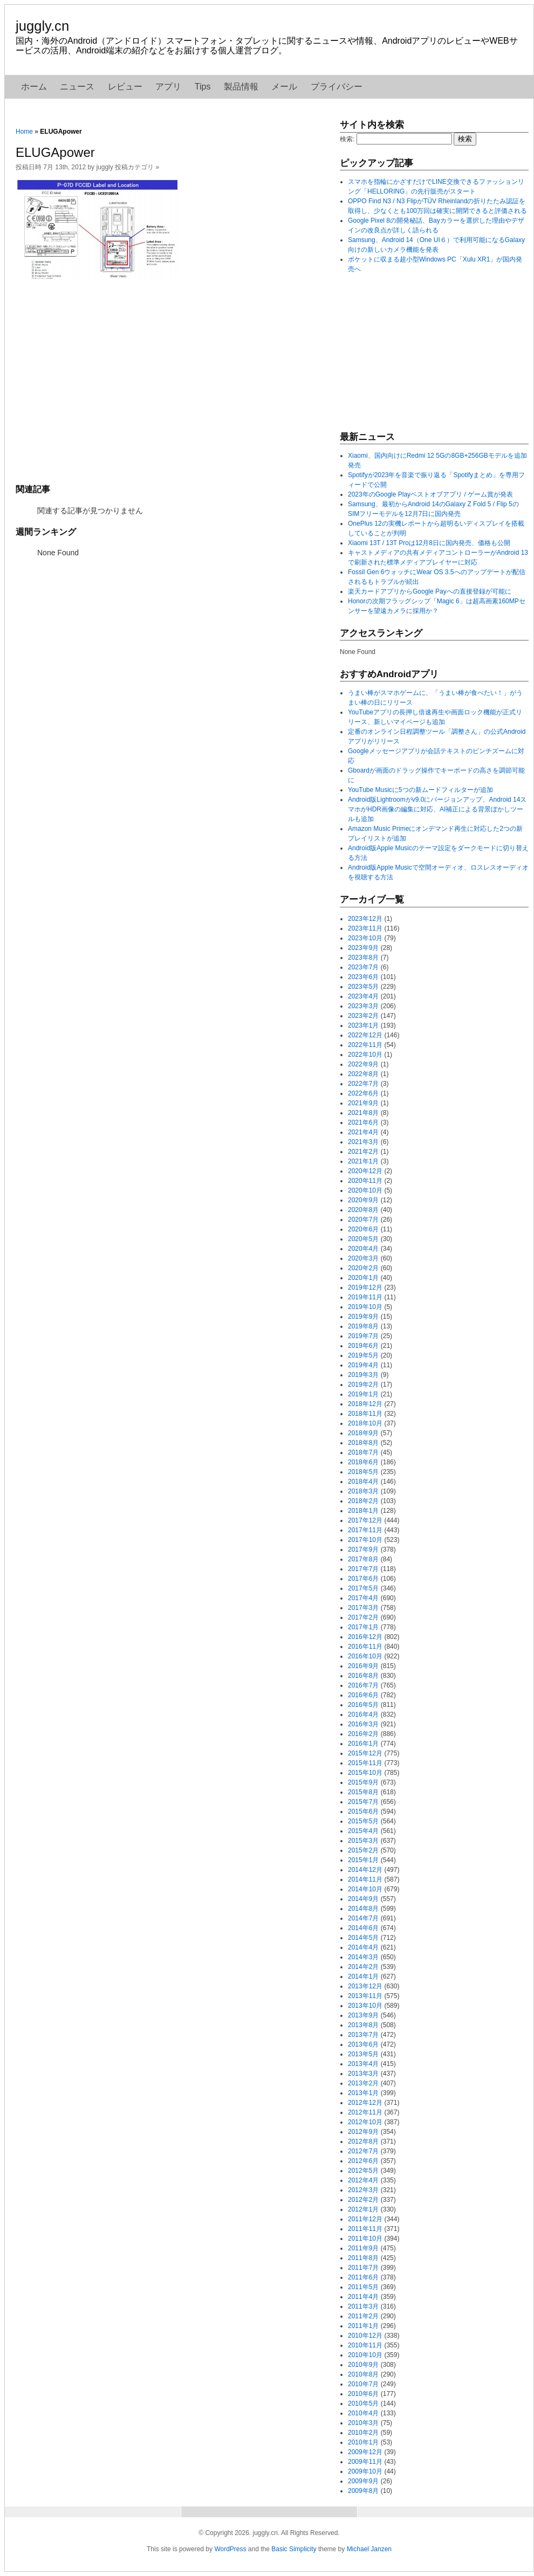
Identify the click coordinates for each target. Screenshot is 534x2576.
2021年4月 (363, 1132)
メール (284, 86)
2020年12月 (365, 1171)
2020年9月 (363, 1200)
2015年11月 (365, 1763)
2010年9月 (363, 2364)
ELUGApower (55, 152)
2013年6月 (363, 2044)
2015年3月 (363, 1840)
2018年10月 (365, 1423)
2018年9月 (363, 1433)
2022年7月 (363, 1083)
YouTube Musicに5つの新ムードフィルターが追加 (420, 790)
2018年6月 (363, 1462)
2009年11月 (365, 2461)
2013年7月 (363, 2034)
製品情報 (241, 86)
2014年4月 (363, 1947)
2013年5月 (363, 2054)
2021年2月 (363, 1151)
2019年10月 (365, 1307)
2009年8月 (363, 2491)
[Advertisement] (172, 380)
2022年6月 (363, 1093)
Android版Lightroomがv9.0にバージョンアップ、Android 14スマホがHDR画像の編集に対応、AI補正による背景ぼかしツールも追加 (437, 809)
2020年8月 (363, 1210)
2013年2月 (363, 2083)
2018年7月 (363, 1452)
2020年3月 (363, 1258)
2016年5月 (363, 1705)
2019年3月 (363, 1375)
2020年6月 (363, 1229)
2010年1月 (363, 2442)
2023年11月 (365, 928)
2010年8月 (363, 2374)
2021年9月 (363, 1103)
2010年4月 (363, 2413)
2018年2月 (363, 1501)
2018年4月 (363, 1481)
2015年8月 (363, 1792)
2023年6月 (363, 977)
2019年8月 (363, 1326)
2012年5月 (363, 2170)
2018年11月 (365, 1413)
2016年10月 (365, 1656)
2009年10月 (365, 2471)
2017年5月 (363, 1588)
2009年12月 (365, 2452)
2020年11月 (365, 1180)
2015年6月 (363, 1811)
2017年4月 (363, 1598)
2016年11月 (365, 1646)
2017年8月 (363, 1559)
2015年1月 (363, 1860)
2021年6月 (363, 1122)
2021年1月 (363, 1161)
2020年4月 (363, 1248)
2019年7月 (363, 1336)
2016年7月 (363, 1685)
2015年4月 (363, 1831)
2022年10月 (365, 1054)
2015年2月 (363, 1850)
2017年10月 (365, 1540)
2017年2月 (363, 1617)
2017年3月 (363, 1607)
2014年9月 (363, 1899)
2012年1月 (363, 2209)
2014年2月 (363, 1967)
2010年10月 (365, 2355)
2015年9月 (363, 1782)
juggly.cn (42, 25)
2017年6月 (363, 1578)
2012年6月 (363, 2161)
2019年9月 (363, 1316)
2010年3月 (363, 2423)
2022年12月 (365, 1035)
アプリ (168, 86)
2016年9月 (363, 1666)
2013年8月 (363, 2025)
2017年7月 (363, 1569)
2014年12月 (365, 1870)
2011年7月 (363, 2267)
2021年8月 (363, 1113)
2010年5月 (363, 2403)
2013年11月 (365, 1996)
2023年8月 (363, 957)
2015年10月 (365, 1772)
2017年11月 (365, 1530)
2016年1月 (363, 1743)
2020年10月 (365, 1190)
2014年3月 (363, 1957)
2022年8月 (363, 1074)
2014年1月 (363, 1976)
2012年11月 (365, 2112)
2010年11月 (365, 2345)
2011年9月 (363, 2248)
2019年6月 (363, 1345)
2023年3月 (363, 1006)
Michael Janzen (369, 2549)
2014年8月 (363, 1908)
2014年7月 (363, 1918)
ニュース (77, 86)
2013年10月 (365, 2005)
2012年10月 (365, 2122)
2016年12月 (365, 1637)
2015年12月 (365, 1753)
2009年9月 (363, 2481)
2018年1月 (363, 1510)
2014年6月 (363, 1928)
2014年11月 (365, 1879)
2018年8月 (363, 1443)
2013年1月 (363, 2093)
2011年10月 (365, 2238)
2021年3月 (363, 1142)
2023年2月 (363, 1016)
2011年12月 (365, 2219)
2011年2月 (363, 2316)
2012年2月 (363, 2199)
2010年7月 (363, 2384)
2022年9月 (363, 1064)
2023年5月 (363, 986)
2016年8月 (363, 1675)
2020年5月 (363, 1239)
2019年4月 (363, 1365)
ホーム (34, 86)
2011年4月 (363, 2297)
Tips (203, 86)
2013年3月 (363, 2073)
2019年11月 (365, 1297)
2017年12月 (365, 1520)
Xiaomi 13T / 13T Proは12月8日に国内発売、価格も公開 (429, 543)
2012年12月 (365, 2102)
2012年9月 (363, 2132)
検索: (347, 139)
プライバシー (336, 86)
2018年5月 (363, 1472)
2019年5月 (363, 1355)
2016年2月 (363, 1734)
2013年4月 (363, 2064)
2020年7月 (363, 1219)
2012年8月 (363, 2141)
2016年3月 (363, 1724)
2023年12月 (365, 918)
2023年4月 (363, 996)
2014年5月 (363, 1937)
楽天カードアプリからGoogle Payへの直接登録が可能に (429, 591)
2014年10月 (365, 1889)
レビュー (125, 86)
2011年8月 (363, 2258)
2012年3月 (363, 2190)
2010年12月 (365, 2335)
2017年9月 (363, 1549)
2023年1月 (363, 1025)
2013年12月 (365, 1986)
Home (24, 131)
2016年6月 (363, 1695)
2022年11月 (365, 1045)
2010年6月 (363, 2394)
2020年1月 (363, 1278)
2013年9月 (363, 2015)
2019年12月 (365, 1287)
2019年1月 (363, 1394)
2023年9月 (363, 948)
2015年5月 (363, 1821)
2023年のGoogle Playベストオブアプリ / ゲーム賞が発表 (430, 494)
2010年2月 (363, 2432)
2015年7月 (363, 1802)
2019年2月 (363, 1384)
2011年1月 (363, 2326)
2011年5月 (363, 2287)
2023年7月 (363, 967)
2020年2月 (363, 1268)
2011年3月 (363, 2306)
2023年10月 (365, 938)
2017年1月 (363, 1627)
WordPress (230, 2549)
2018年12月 (365, 1404)
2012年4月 (363, 2180)
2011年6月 (363, 2277)
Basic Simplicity (293, 2549)
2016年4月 (363, 1714)
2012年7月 (363, 2151)
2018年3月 (363, 1491)
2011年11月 (365, 2229)
